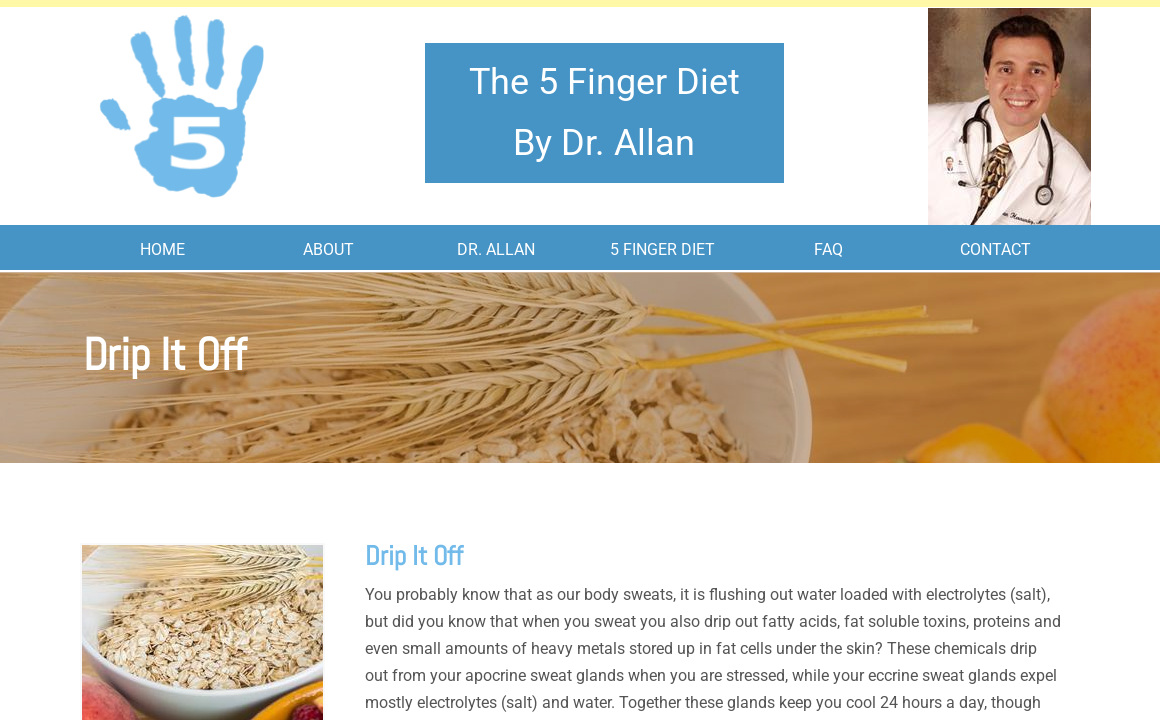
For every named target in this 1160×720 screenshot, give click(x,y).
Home (162, 249)
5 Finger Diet (662, 249)
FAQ (828, 249)
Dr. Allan (496, 249)
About (328, 249)
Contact (995, 249)
